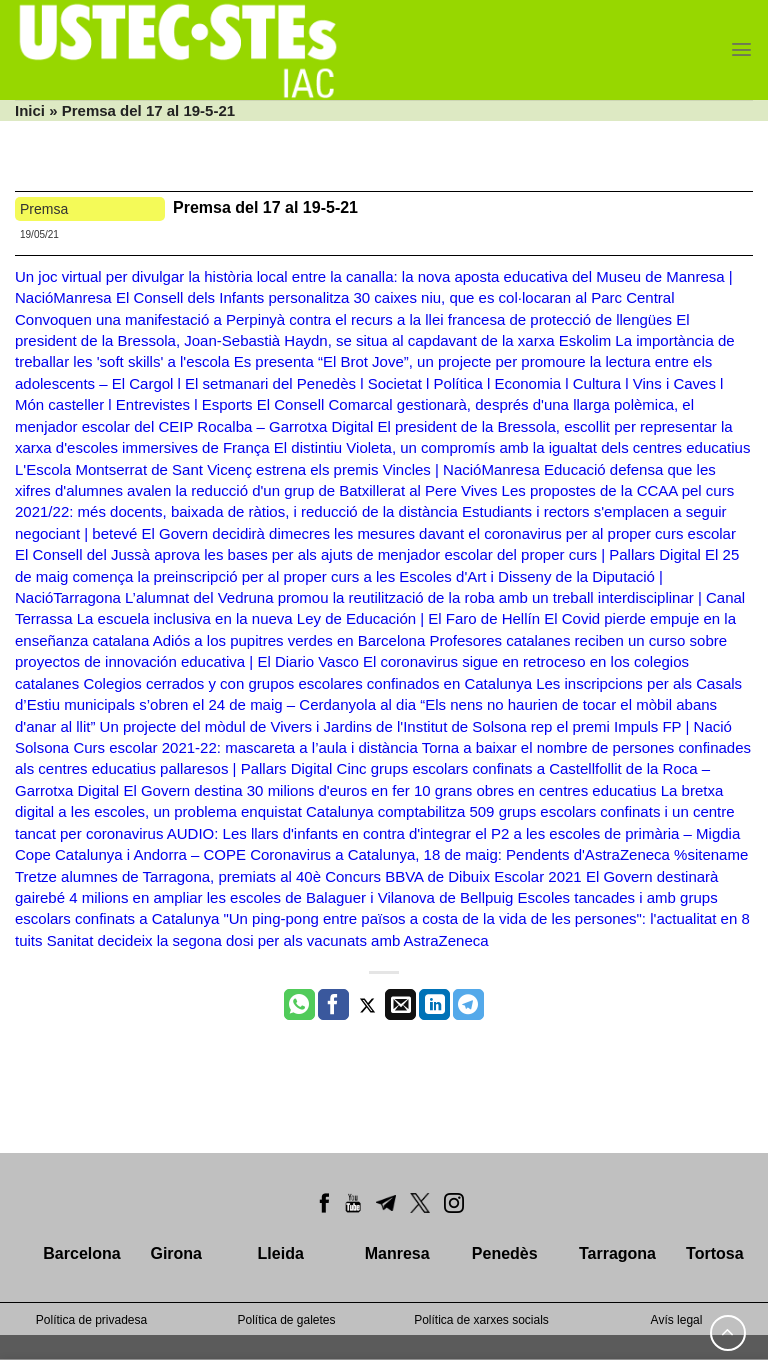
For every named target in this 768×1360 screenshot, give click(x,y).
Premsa (44, 209)
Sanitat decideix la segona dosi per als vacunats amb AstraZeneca (268, 940)
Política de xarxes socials (481, 1320)
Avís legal (677, 1320)
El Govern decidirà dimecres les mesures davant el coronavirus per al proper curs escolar (439, 533)
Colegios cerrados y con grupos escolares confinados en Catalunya (307, 683)
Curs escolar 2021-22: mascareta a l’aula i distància (245, 747)
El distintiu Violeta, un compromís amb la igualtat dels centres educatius (512, 447)
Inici (30, 110)
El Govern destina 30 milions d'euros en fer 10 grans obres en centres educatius (389, 790)
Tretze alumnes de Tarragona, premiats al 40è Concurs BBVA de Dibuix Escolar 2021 (298, 876)
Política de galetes (286, 1320)
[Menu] (741, 49)
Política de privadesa (91, 1320)
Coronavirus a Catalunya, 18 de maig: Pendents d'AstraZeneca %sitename (499, 854)
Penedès (505, 1253)
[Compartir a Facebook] (333, 1005)
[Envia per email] (400, 1005)
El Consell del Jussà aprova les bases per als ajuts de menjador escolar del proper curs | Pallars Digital (358, 554)
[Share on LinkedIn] (434, 1005)
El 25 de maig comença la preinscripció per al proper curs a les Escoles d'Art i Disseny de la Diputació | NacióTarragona (377, 576)
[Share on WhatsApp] (299, 1005)
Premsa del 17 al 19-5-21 (267, 207)
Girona (176, 1253)
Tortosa (714, 1253)
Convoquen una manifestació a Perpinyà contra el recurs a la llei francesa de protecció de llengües (343, 319)
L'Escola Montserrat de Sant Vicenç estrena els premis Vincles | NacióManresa (277, 469)
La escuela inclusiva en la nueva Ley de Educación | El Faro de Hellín (308, 618)
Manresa (397, 1253)
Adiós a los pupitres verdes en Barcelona (289, 640)
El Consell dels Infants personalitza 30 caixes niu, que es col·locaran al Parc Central (395, 297)
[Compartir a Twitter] (367, 1005)
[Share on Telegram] (468, 1005)
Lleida (281, 1253)
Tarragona (617, 1253)
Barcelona (81, 1253)
